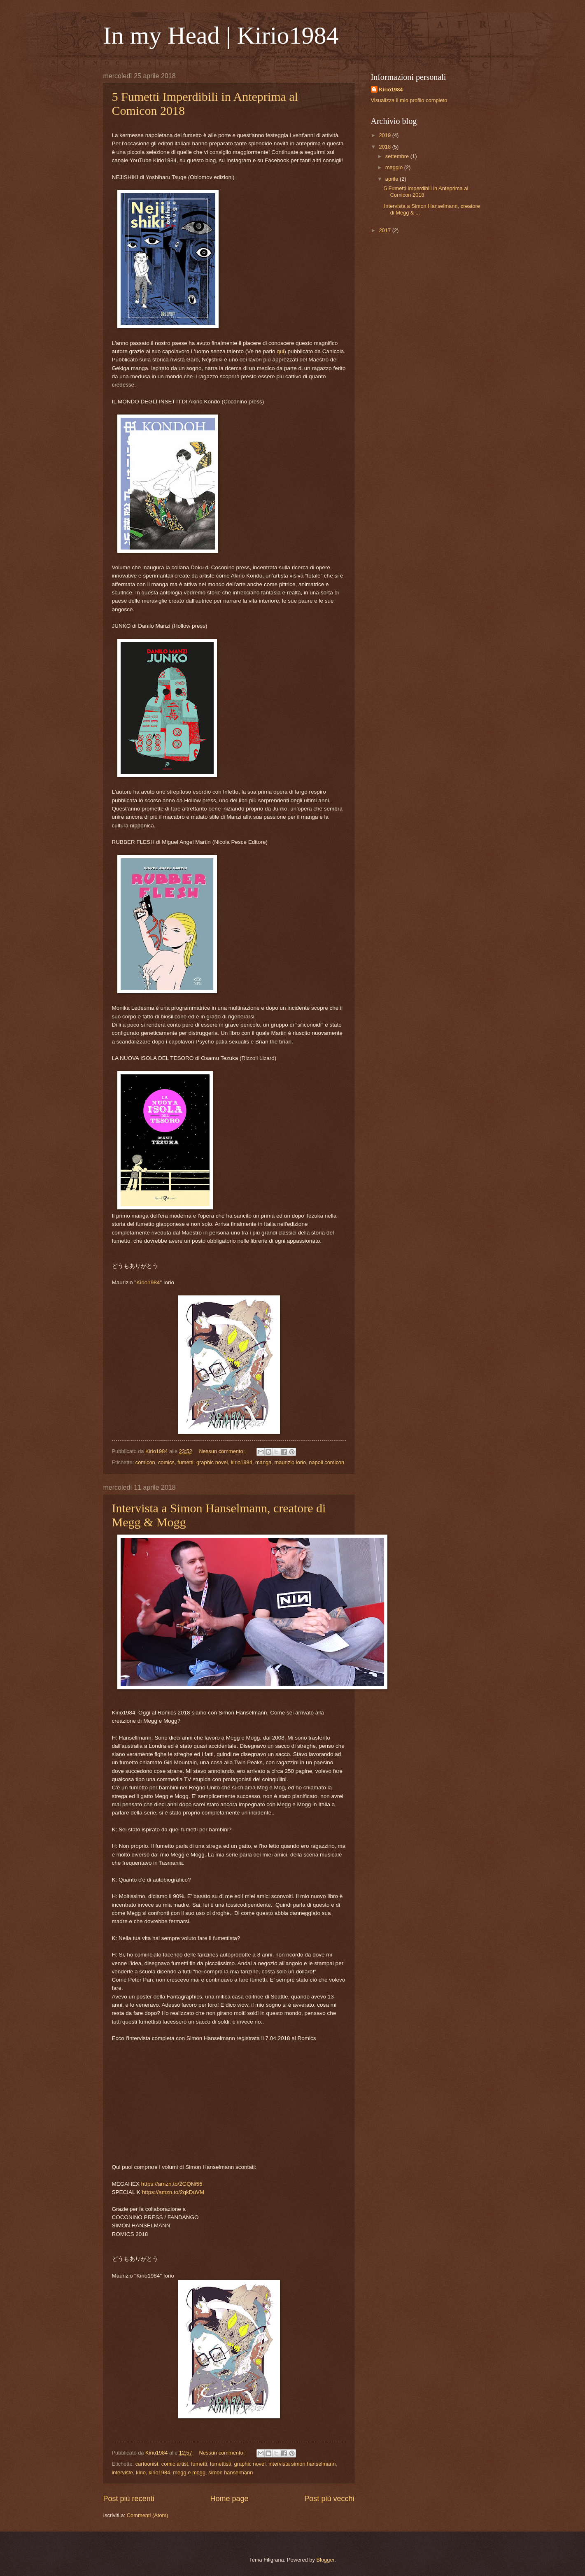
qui (280, 351)
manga (263, 1462)
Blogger (325, 2560)
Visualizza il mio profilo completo (409, 100)
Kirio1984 (148, 1282)
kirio (141, 2472)
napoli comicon (326, 1462)
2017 (385, 230)
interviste (122, 2472)
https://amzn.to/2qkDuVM (174, 2192)
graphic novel (212, 1462)
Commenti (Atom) (147, 2515)
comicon (145, 1462)
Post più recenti (128, 2498)
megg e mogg (189, 2472)
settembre (397, 156)
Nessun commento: (222, 1451)
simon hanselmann (230, 2472)
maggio (394, 167)
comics (166, 1462)
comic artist (174, 2464)
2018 (385, 147)
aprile (392, 179)
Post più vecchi (329, 2498)
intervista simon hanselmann (302, 2464)
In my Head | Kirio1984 (221, 35)
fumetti (185, 1462)
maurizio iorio (290, 1462)
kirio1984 (241, 1462)
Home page (229, 2498)
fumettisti (220, 2464)
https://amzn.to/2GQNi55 (172, 2184)
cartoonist (146, 2464)
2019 (385, 135)
